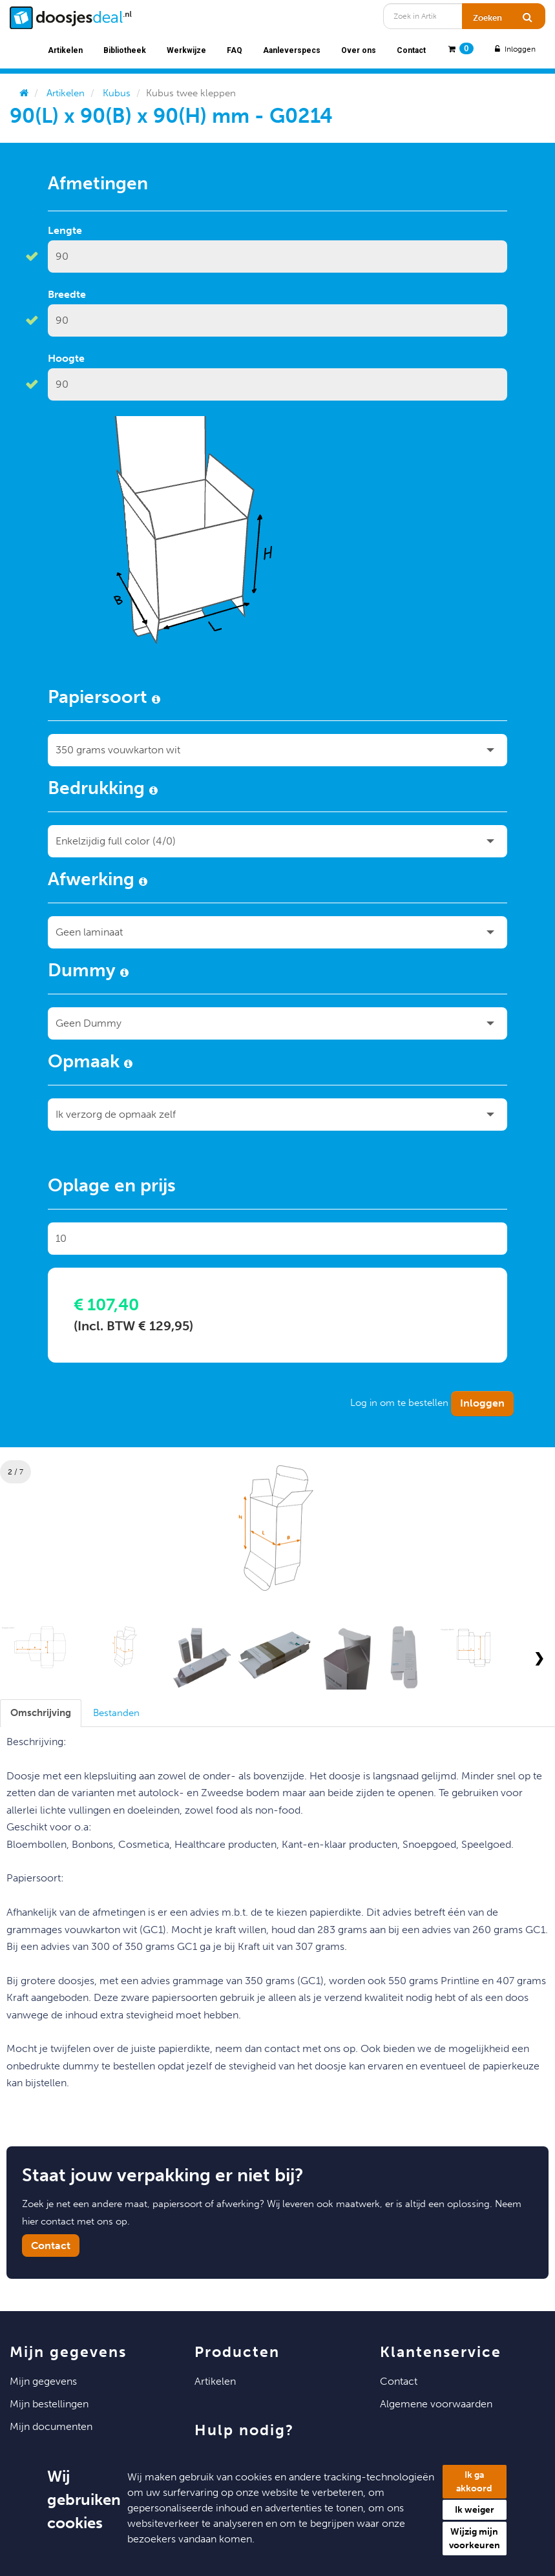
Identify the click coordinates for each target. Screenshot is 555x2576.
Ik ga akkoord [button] (474, 2481)
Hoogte (66, 358)
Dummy (88, 972)
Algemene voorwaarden (436, 2404)
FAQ (234, 50)
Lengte (65, 230)
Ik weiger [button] (474, 2509)
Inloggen (514, 49)
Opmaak (90, 1063)
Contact (411, 50)
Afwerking (97, 881)
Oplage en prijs (112, 1187)
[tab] (40, 1713)
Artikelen (65, 50)
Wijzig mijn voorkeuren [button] (474, 2538)
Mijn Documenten (51, 2426)
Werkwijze (186, 50)
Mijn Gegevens (43, 2381)
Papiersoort (104, 699)
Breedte (67, 294)
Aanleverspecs (291, 50)
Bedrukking (103, 790)
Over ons (358, 50)
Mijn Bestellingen (49, 2404)
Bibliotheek (124, 50)
